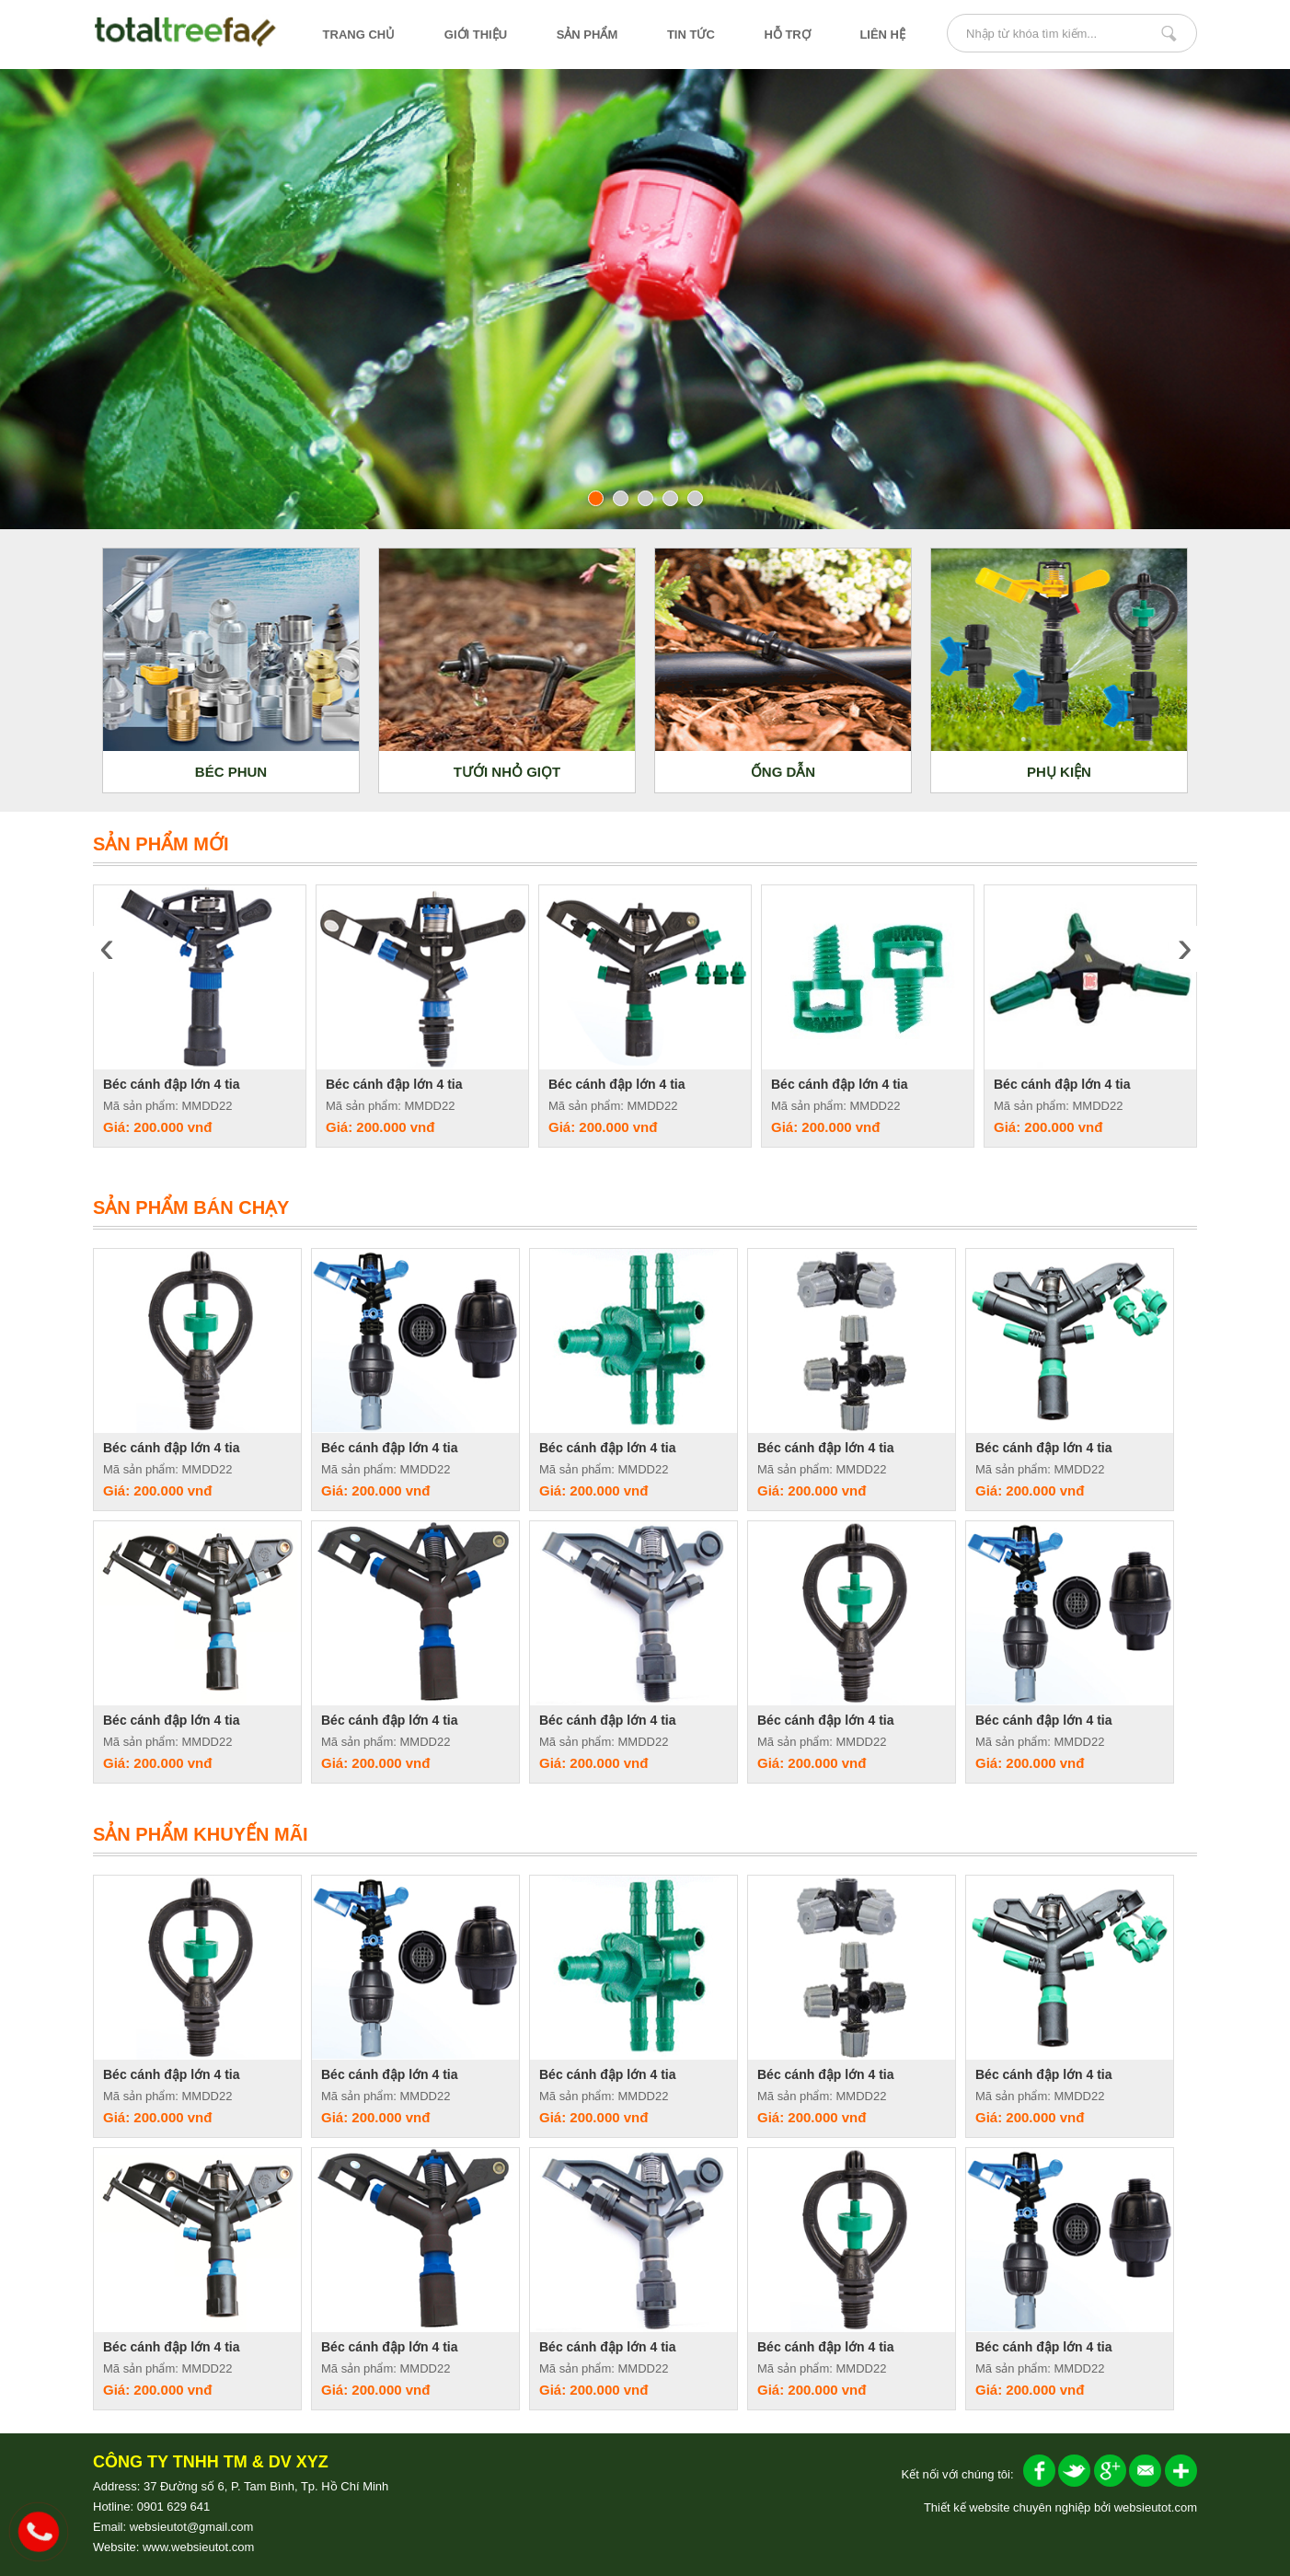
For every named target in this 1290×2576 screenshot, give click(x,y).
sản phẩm (587, 34)
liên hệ (882, 34)
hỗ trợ (787, 34)
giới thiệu (475, 34)
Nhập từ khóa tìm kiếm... (1168, 33)
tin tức (691, 34)
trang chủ (359, 34)
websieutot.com (1155, 2507)
